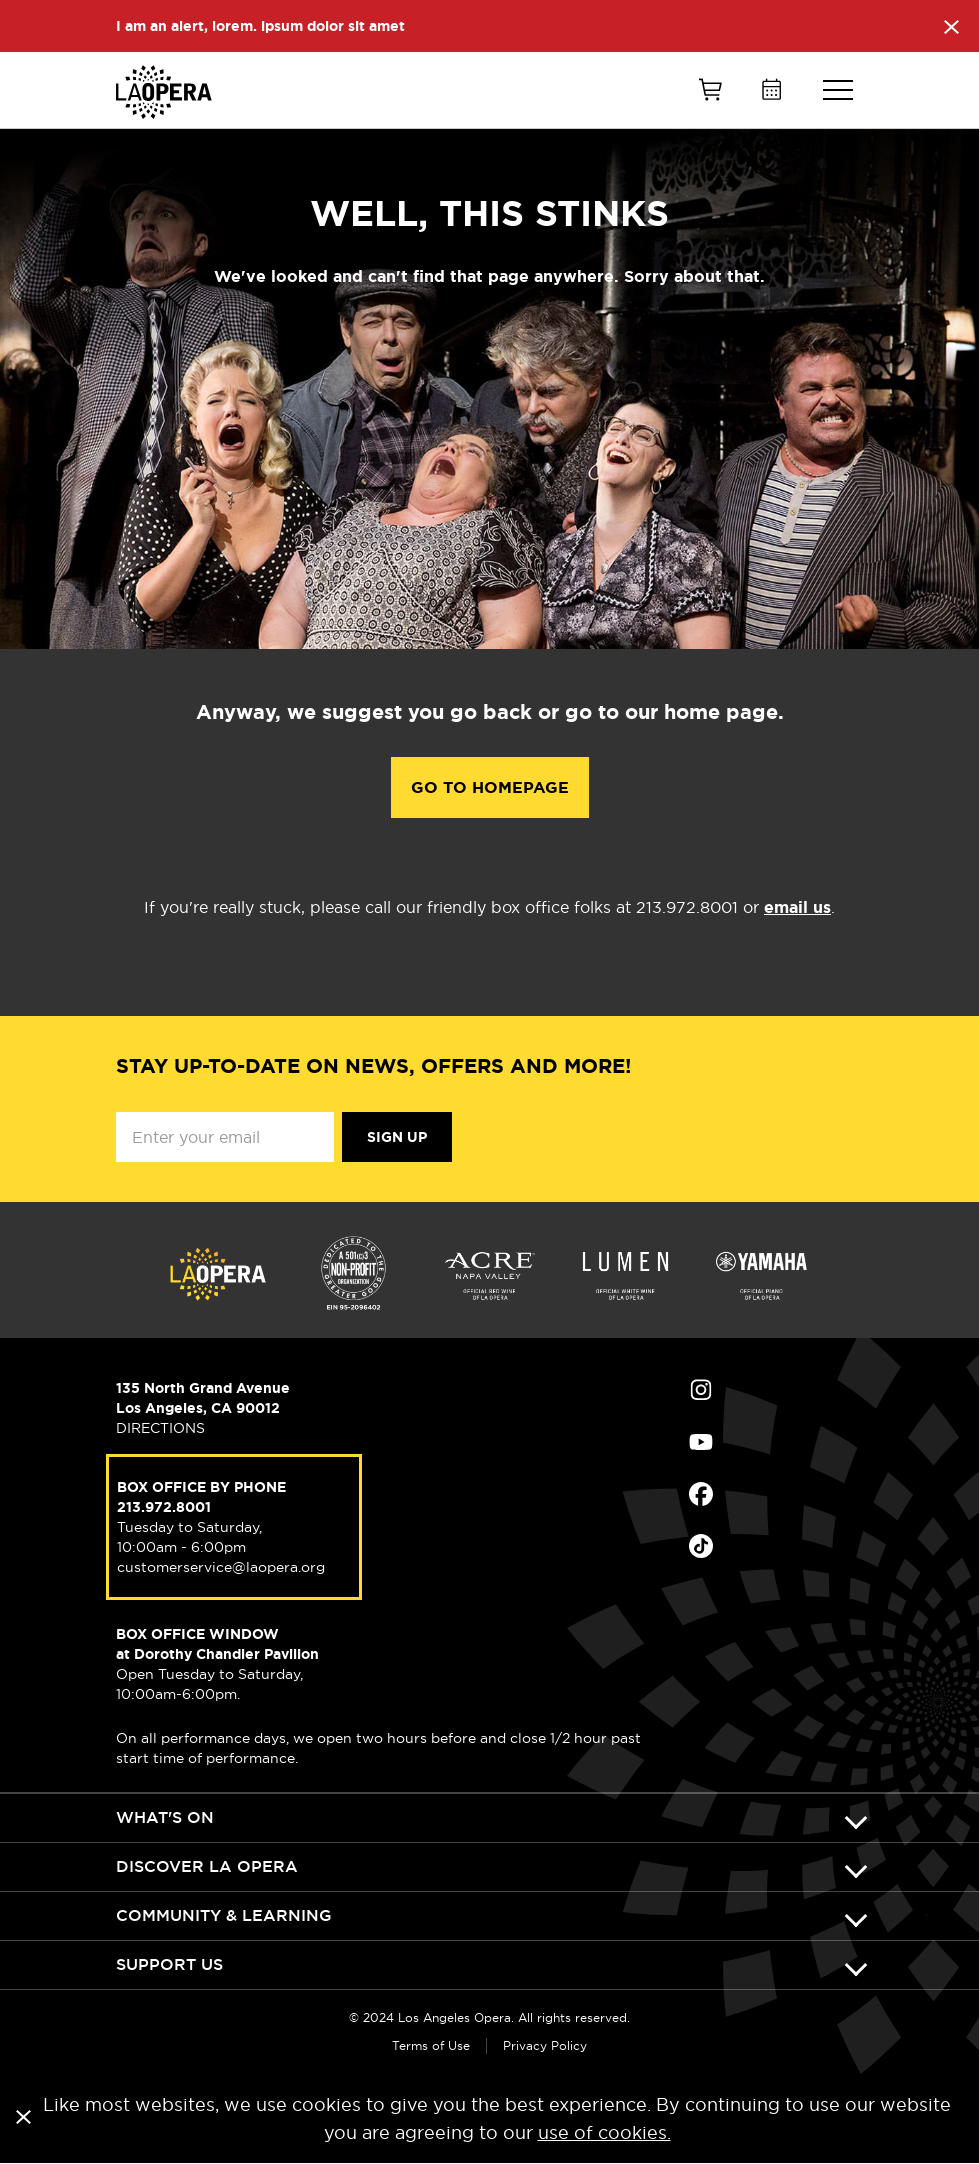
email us (797, 907)
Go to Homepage (490, 787)
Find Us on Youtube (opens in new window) (701, 1442)
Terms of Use (431, 2045)
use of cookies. (604, 2132)
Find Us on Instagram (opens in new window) (701, 1390)
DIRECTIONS (160, 1428)
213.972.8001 (164, 1507)
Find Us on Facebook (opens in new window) (701, 1494)
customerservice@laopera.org (221, 1567)
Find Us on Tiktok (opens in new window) (701, 1546)
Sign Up (397, 1137)
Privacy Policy (545, 2045)
